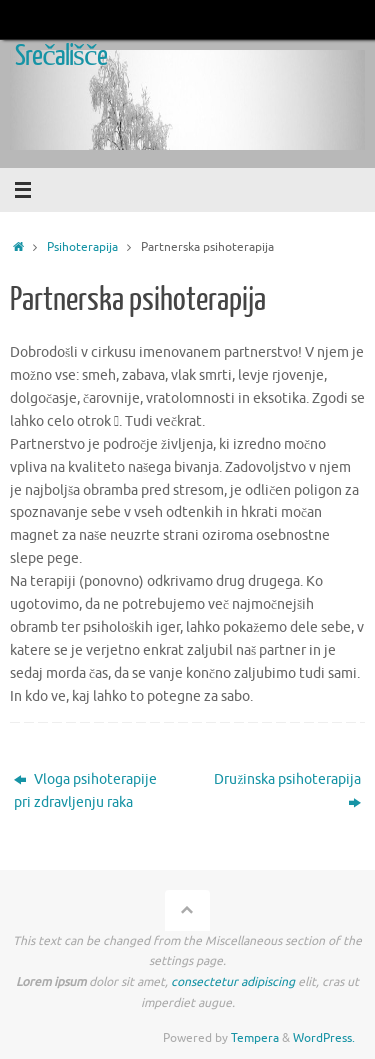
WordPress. (324, 1038)
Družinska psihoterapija (287, 791)
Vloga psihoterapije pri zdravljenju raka (85, 791)
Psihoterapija (82, 247)
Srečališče (61, 56)
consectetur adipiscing (233, 982)
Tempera (255, 1038)
